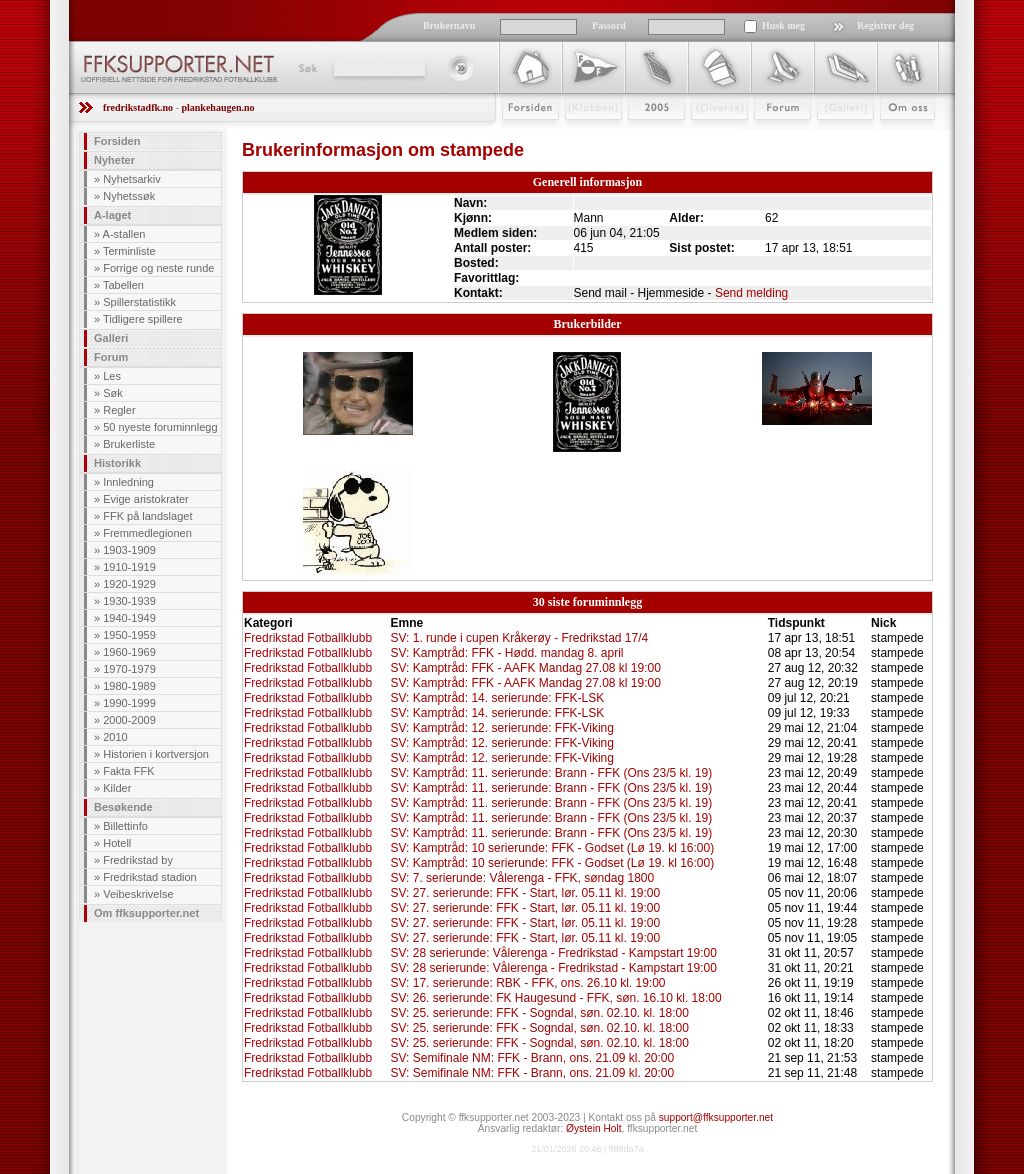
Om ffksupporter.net (146, 913)
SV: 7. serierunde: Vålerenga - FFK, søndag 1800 (523, 878)
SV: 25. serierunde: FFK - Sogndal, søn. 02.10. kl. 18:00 (540, 1013)
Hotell (117, 843)
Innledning (128, 482)
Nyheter (114, 160)
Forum (768, 137)
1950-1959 (129, 635)
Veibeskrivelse (138, 894)
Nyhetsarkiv (131, 179)
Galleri (831, 137)
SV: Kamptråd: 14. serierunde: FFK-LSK (498, 698)
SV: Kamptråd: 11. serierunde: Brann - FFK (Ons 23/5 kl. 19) (552, 773)
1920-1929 (129, 584)
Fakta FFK (128, 771)
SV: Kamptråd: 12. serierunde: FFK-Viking (502, 728)
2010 (115, 737)
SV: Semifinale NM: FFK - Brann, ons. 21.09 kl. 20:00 (533, 1058)
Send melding (751, 293)
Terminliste (129, 251)
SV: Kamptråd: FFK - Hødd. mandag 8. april (507, 653)
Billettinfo (125, 826)
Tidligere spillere (143, 319)
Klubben (584, 137)
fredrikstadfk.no (138, 107)
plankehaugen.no (217, 107)
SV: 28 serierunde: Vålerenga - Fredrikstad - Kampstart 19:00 (554, 953)
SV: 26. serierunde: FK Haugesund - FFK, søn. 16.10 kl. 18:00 (556, 998)
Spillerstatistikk (139, 302)
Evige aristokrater (146, 499)
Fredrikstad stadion (150, 877)
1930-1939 (129, 601)
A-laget (112, 215)
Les (112, 376)
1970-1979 (129, 669)
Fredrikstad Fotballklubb (308, 638)
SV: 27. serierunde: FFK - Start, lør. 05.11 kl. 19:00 (526, 893)
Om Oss (899, 137)
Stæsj (703, 137)
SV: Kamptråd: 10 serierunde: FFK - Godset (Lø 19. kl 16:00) (553, 848)
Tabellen (123, 285)
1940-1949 (129, 618)
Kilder (117, 788)
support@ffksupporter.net (716, 1117)
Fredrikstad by (138, 860)
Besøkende (123, 807)
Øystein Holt (593, 1128)
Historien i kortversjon (156, 754)
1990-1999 (129, 703)
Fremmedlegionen (147, 533)
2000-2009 (129, 720)
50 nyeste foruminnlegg (160, 427)
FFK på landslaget (147, 516)
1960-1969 (129, 652)
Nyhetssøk (129, 196)
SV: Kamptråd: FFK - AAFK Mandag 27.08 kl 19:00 (526, 668)
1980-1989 (129, 686)
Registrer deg (885, 25)
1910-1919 (129, 567)
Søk (306, 68)
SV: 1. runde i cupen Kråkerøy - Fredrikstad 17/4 (520, 638)
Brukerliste (129, 444)
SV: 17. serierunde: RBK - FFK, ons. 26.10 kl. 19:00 (528, 983)
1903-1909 (129, 550)
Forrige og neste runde (158, 268)
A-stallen (124, 234)
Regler (119, 410)
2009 (638, 137)
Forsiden (521, 137)
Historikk (117, 463)
